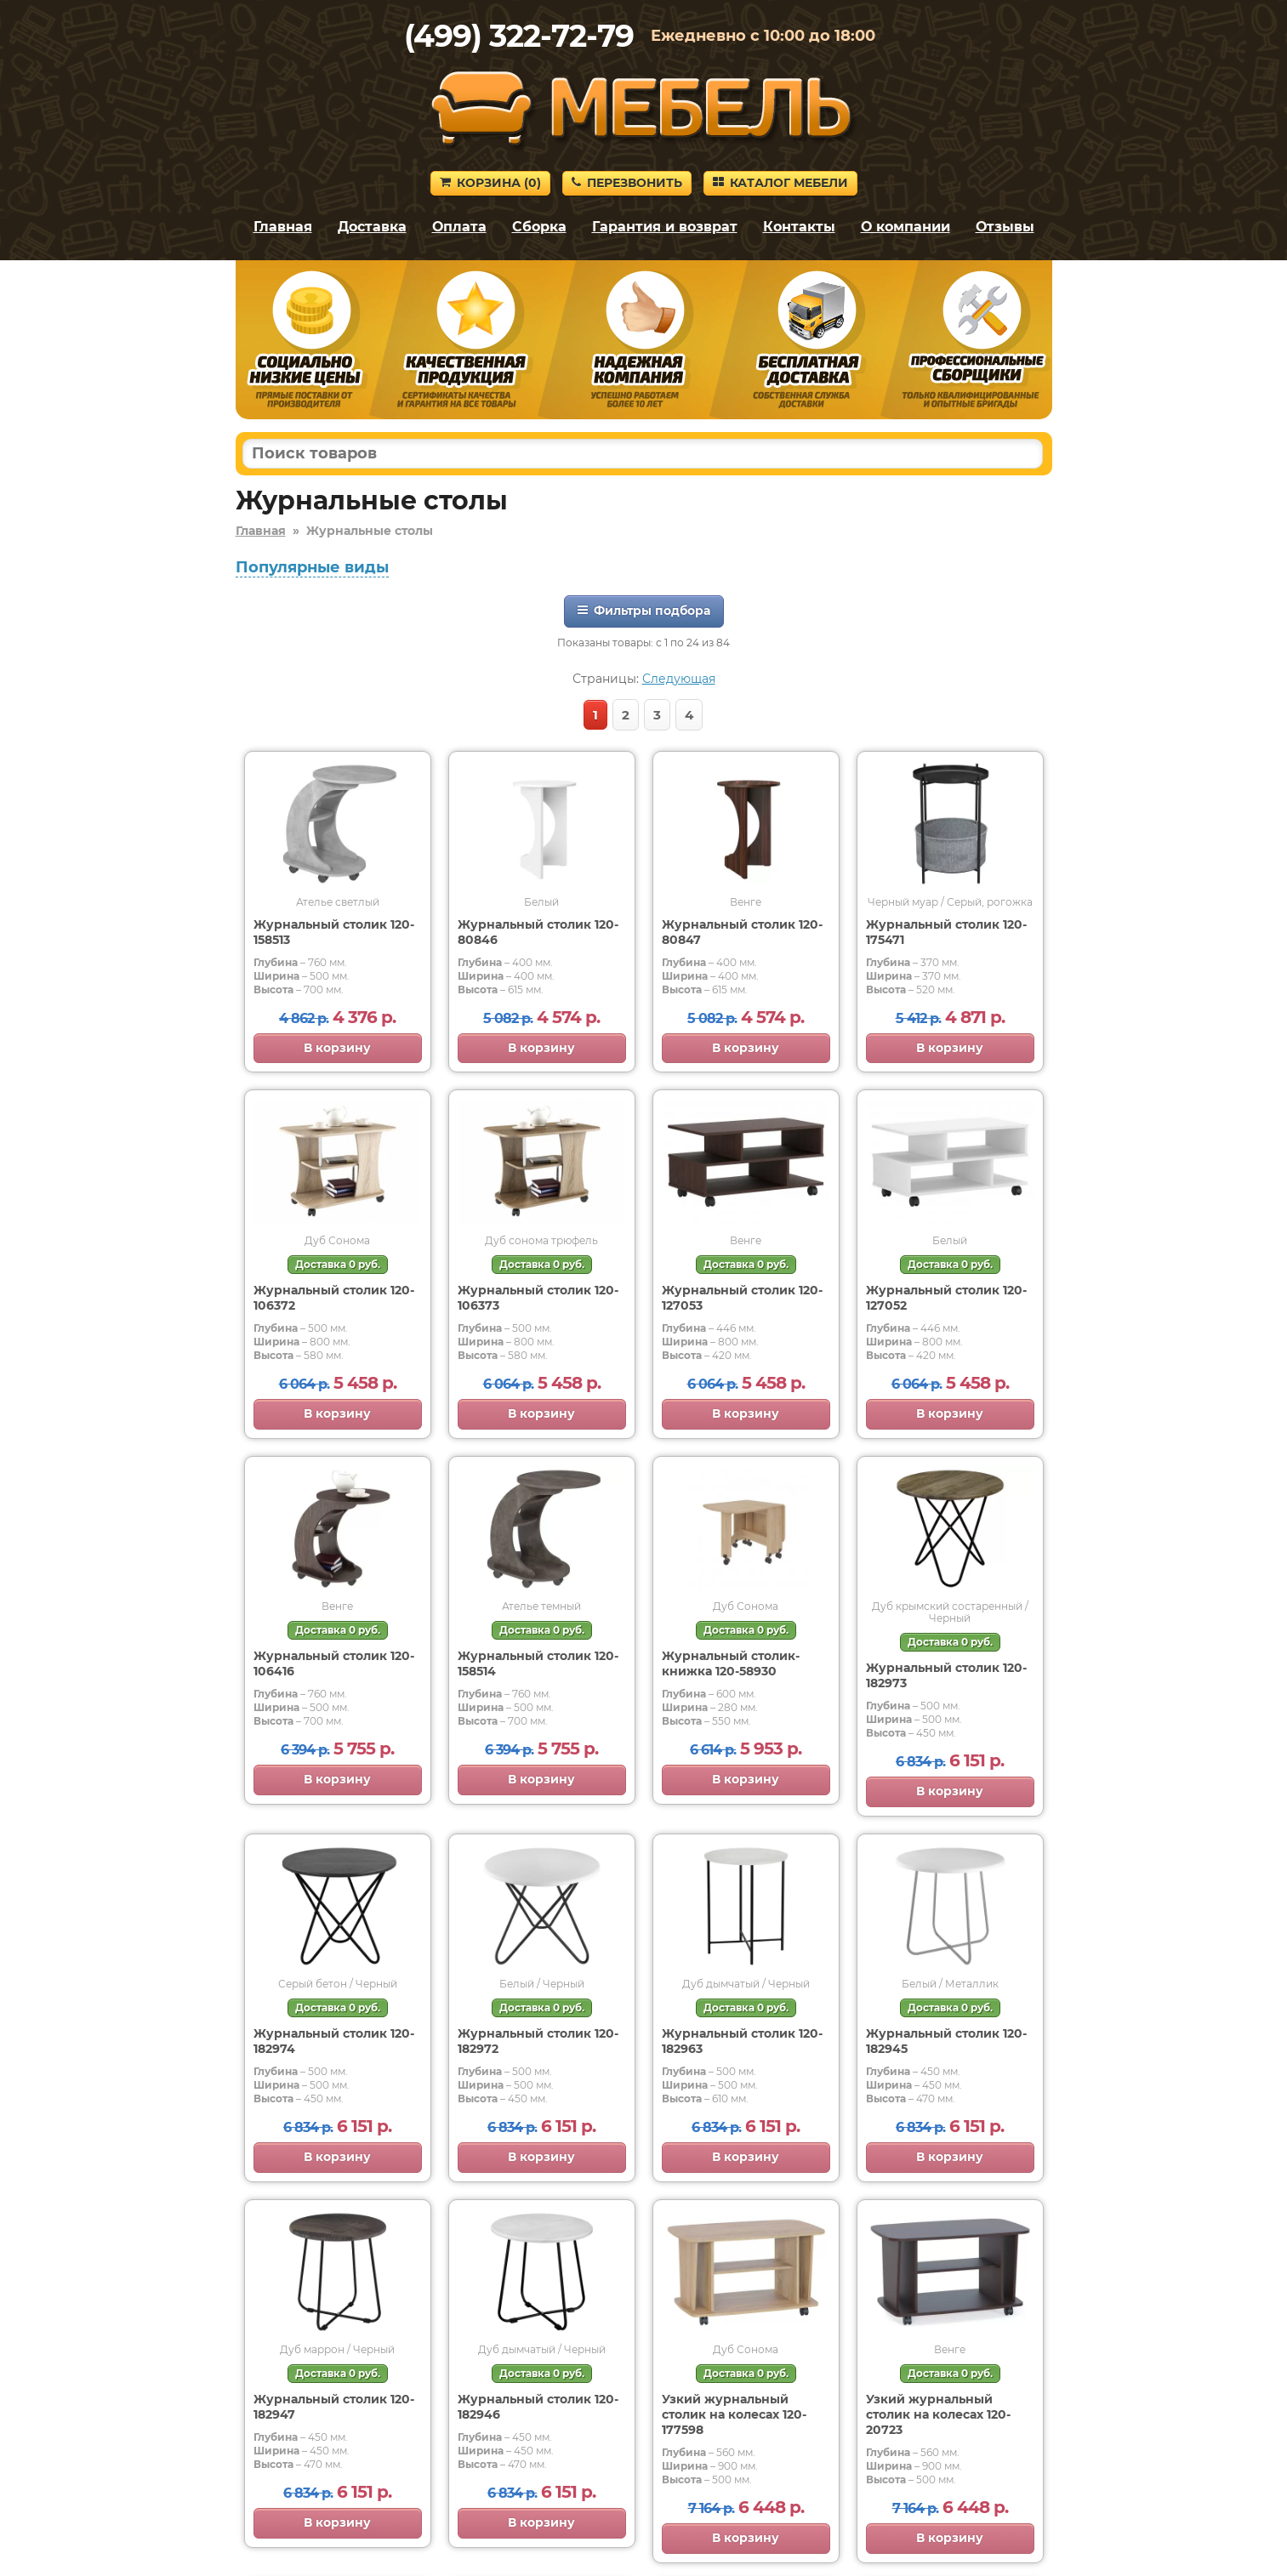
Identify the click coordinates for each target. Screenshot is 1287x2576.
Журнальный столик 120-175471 (946, 932)
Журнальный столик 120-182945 (946, 2041)
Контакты (799, 227)
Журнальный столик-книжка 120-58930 (731, 1663)
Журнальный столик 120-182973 (946, 1675)
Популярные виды (312, 567)
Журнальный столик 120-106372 (333, 1297)
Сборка (539, 227)
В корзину (337, 1047)
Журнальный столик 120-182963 (742, 2041)
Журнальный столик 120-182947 (333, 2406)
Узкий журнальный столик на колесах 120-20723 (938, 2414)
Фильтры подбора (644, 610)
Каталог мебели (780, 182)
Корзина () (490, 182)
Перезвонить (627, 182)
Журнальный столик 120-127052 (946, 1297)
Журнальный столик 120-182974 (333, 2041)
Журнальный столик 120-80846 (538, 932)
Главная (282, 227)
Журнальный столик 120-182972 (538, 2041)
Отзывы (1005, 227)
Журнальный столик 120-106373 (538, 1297)
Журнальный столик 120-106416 (333, 1663)
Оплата (459, 227)
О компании (905, 227)
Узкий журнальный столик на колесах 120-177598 (734, 2414)
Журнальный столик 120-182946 (538, 2406)
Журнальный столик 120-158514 (538, 1663)
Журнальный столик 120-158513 (333, 932)
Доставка (372, 227)
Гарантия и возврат (664, 227)
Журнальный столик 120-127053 (742, 1297)
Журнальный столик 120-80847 (742, 932)
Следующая (678, 678)
